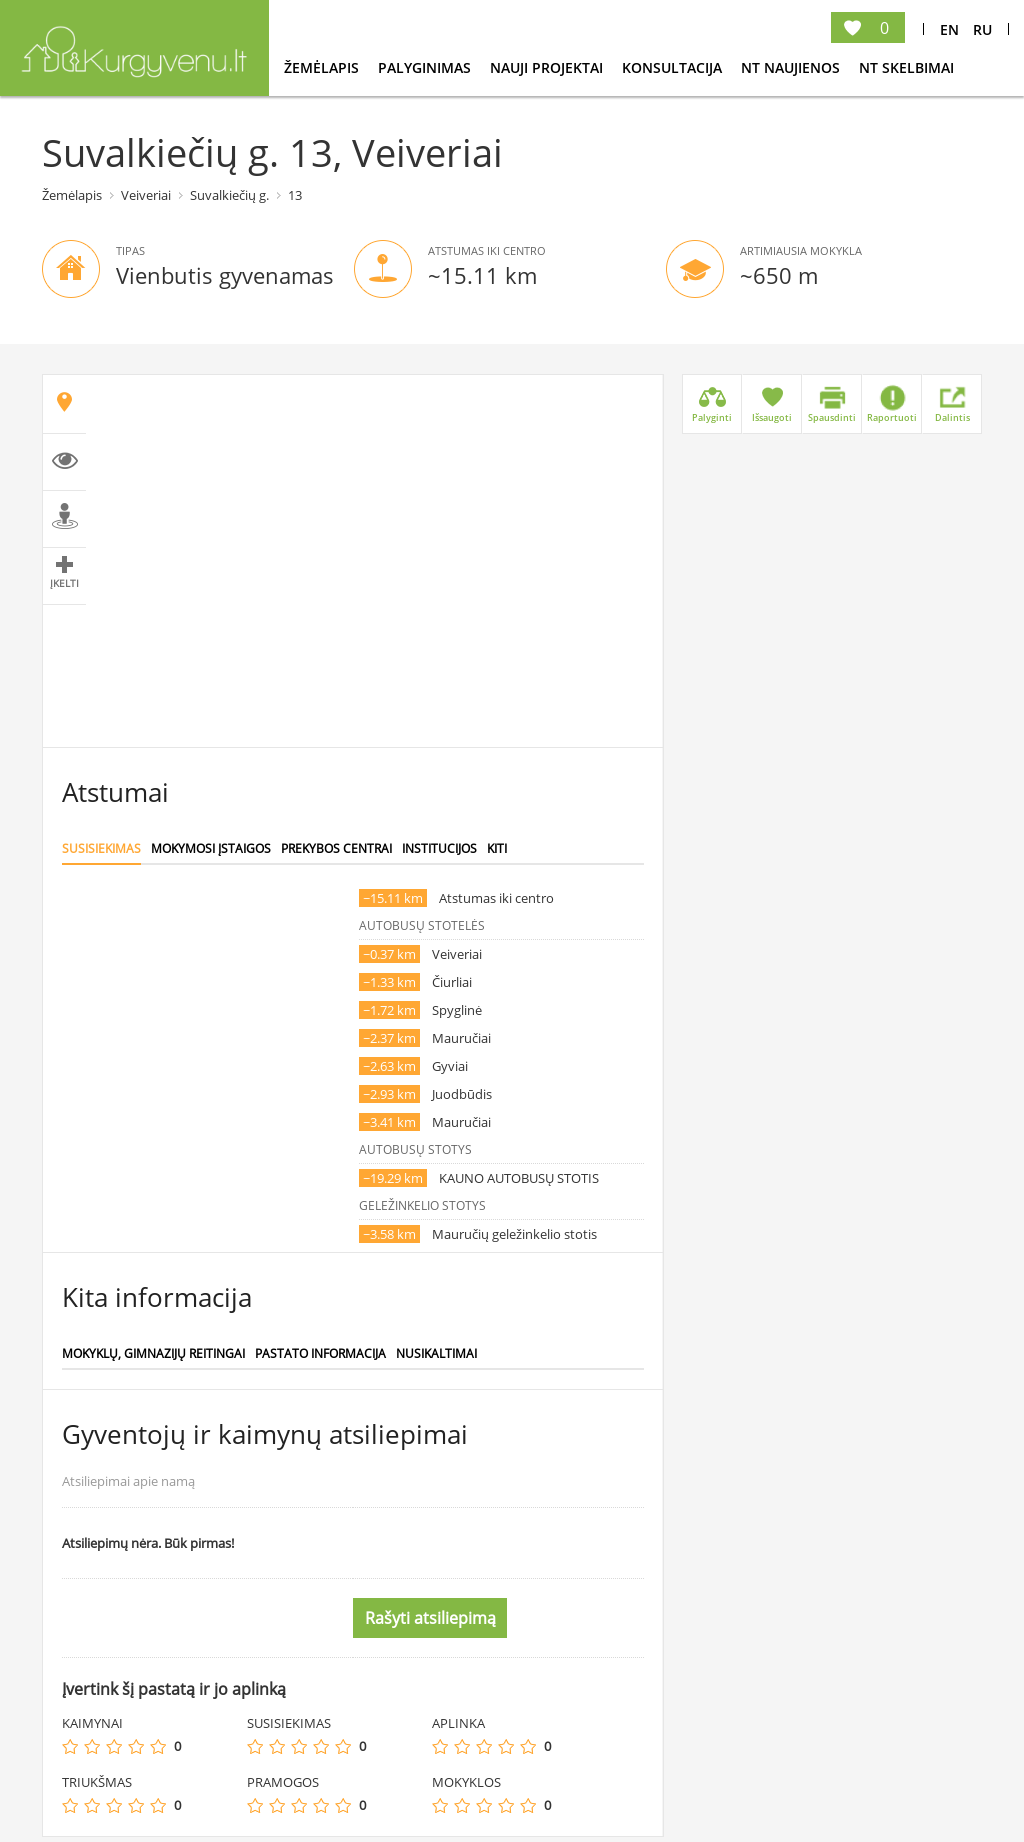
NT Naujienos (792, 67)
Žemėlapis (323, 67)
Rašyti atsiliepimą (430, 1618)
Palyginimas (426, 67)
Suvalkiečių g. (229, 195)
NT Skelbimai (906, 67)
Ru (982, 29)
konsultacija (674, 67)
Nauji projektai (548, 67)
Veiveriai (146, 195)
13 (295, 195)
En (949, 29)
